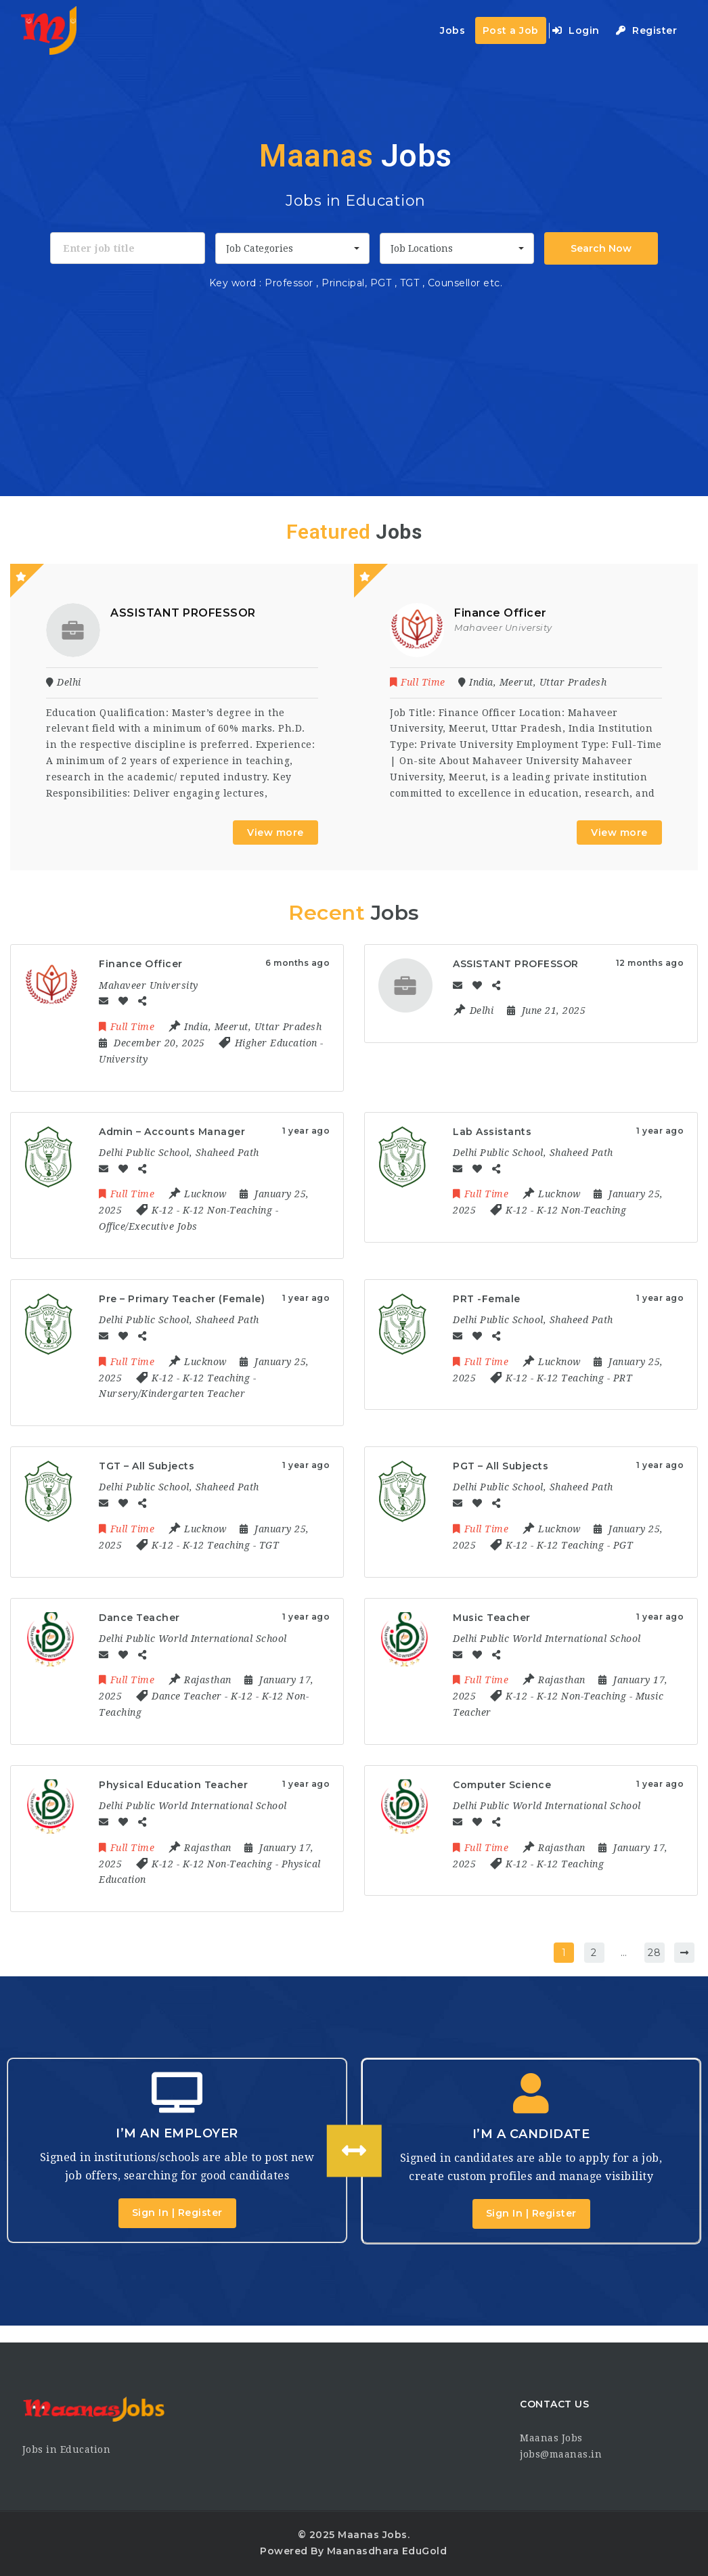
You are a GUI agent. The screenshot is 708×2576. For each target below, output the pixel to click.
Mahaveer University (503, 627)
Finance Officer (500, 612)
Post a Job (511, 30)
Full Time (419, 682)
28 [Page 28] (654, 1953)
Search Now (601, 248)
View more (275, 832)
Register (646, 30)
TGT (411, 283)
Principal (343, 283)
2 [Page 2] (594, 1953)
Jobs (452, 30)
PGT (382, 283)
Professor (289, 283)
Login (576, 30)
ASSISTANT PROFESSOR (183, 612)
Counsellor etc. (465, 283)
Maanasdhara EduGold (387, 2551)
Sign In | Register (177, 2212)
